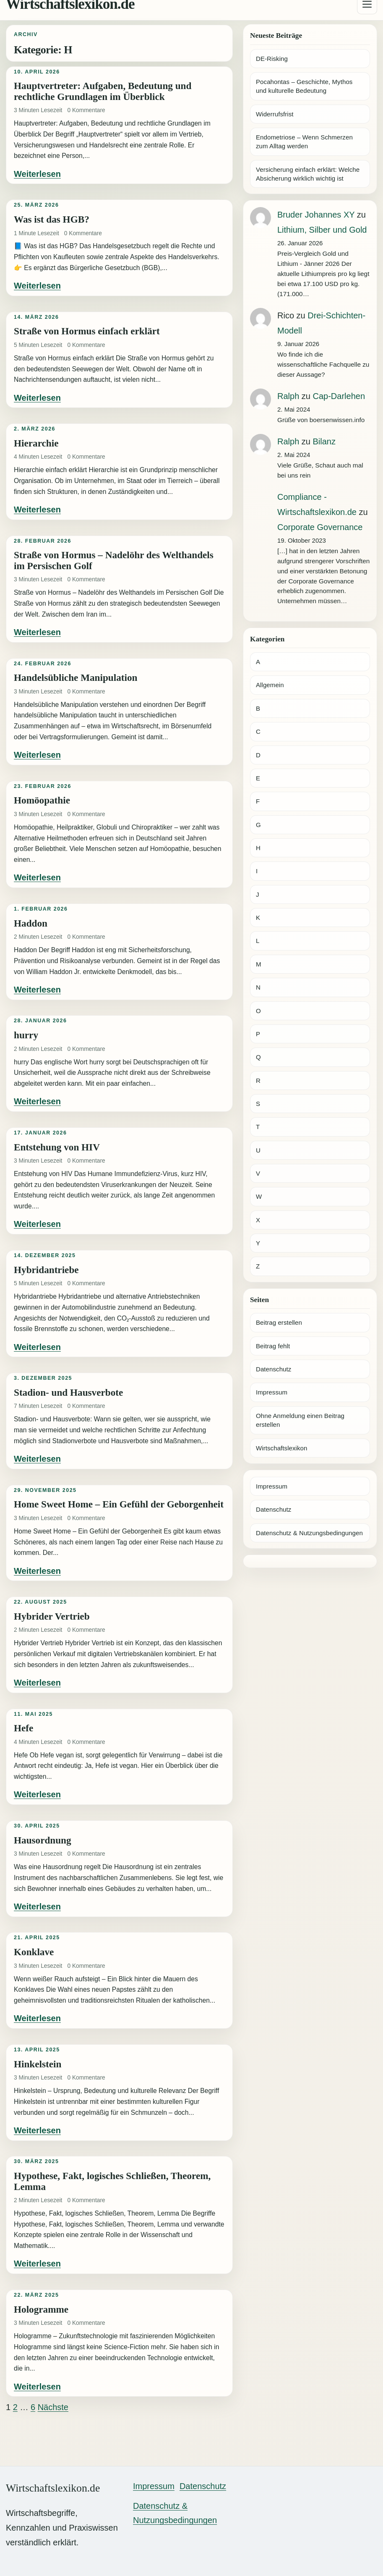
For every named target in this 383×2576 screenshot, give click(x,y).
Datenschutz (273, 1369)
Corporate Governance (319, 527)
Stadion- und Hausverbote (68, 1392)
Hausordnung (42, 1840)
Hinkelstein (37, 2064)
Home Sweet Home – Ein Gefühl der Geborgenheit (119, 1504)
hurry (26, 1034)
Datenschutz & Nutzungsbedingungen (309, 1532)
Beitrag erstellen (279, 1322)
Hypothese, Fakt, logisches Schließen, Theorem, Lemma (112, 2181)
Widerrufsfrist (275, 114)
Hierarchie (36, 443)
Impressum (271, 1392)
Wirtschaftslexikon (281, 1448)
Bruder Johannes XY (315, 214)
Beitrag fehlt (273, 1346)
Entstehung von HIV (57, 1147)
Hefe (23, 1728)
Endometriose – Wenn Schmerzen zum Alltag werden (304, 142)
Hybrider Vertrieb (52, 1616)
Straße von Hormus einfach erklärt (87, 331)
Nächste (53, 2407)
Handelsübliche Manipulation (75, 677)
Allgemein (270, 684)
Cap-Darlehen (339, 396)
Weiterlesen (37, 174)
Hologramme (41, 2309)
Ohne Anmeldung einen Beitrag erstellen (300, 1420)
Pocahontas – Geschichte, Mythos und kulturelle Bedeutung (304, 86)
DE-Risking (272, 58)
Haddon (30, 923)
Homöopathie (42, 800)
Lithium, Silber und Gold (322, 229)
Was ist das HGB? (51, 219)
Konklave (34, 1951)
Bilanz (324, 441)
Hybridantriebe (46, 1269)
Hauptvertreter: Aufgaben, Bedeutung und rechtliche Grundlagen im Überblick (102, 91)
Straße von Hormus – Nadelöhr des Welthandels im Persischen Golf (114, 560)
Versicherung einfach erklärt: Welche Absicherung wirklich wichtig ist (308, 174)
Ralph (288, 396)
